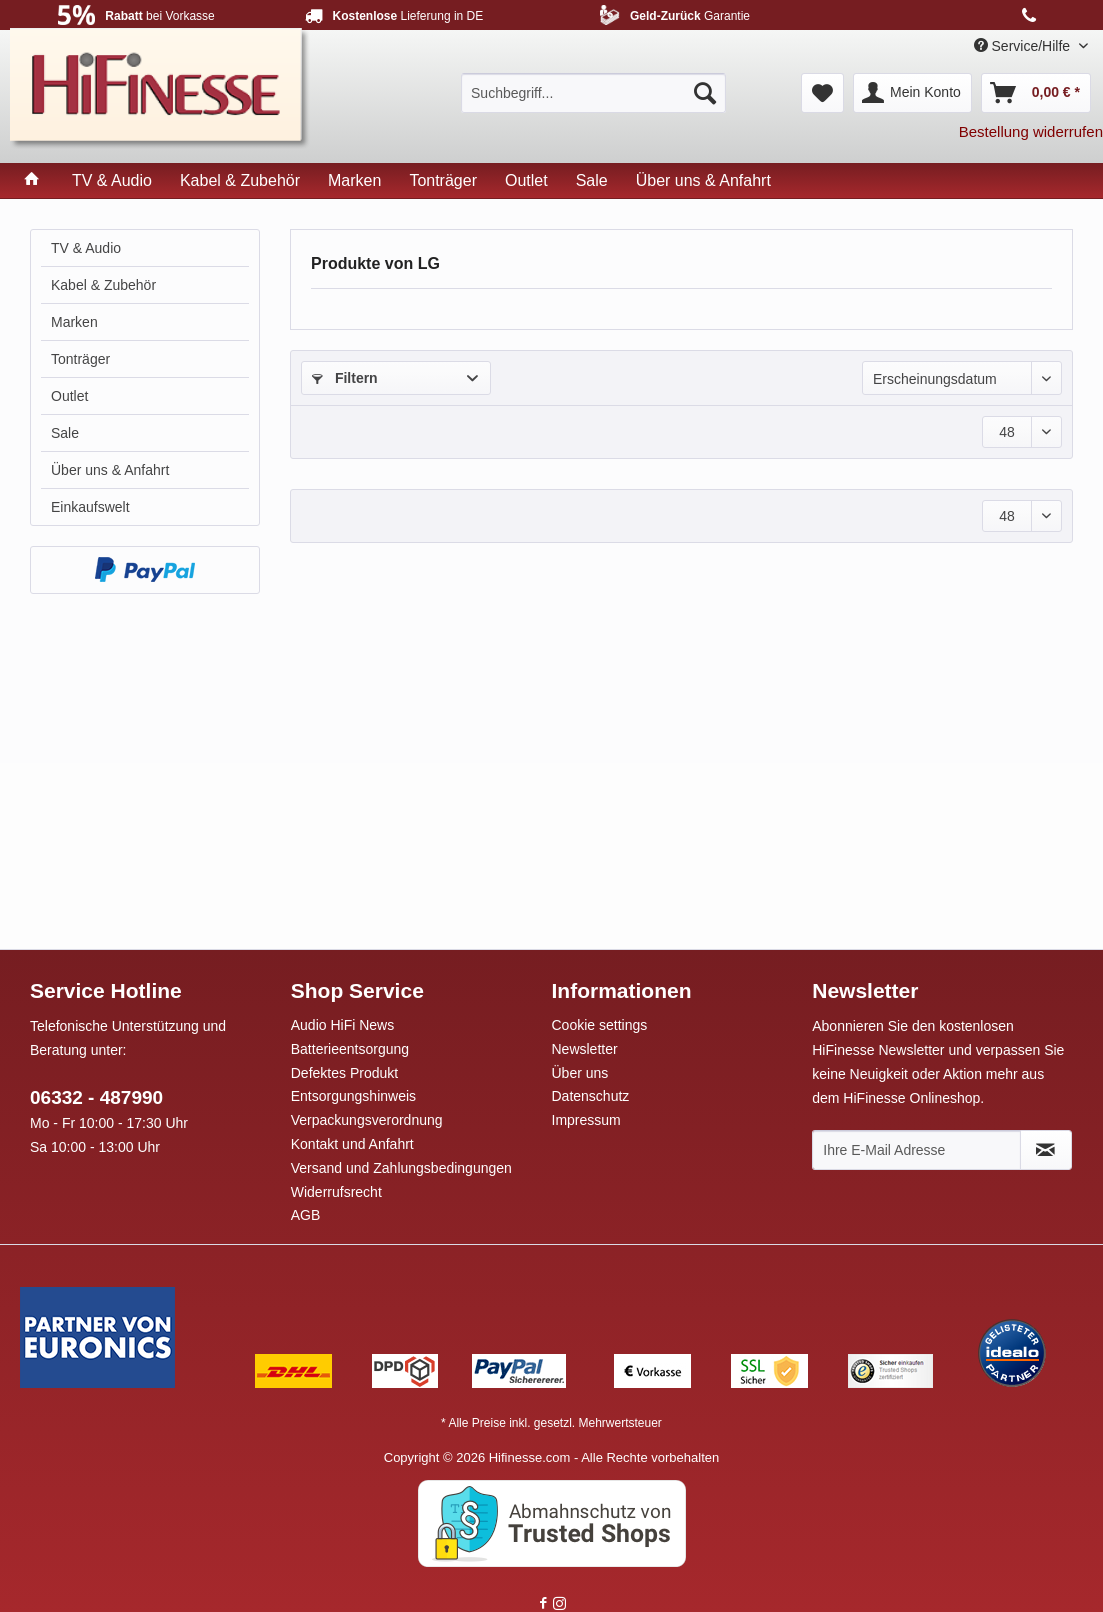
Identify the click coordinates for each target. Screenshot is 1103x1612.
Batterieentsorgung (350, 1049)
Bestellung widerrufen (1031, 131)
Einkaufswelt (90, 507)
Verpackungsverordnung (367, 1120)
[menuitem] (593, 93)
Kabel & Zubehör (103, 285)
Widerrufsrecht (336, 1192)
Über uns (580, 1073)
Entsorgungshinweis (353, 1096)
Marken (74, 322)
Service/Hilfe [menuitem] (1024, 46)
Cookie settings (600, 1025)
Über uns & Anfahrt (110, 470)
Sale (65, 433)
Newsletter (585, 1049)
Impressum (586, 1120)
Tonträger (80, 359)
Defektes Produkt (344, 1073)
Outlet (69, 396)
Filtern (345, 378)
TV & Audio (86, 248)
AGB (306, 1215)
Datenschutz (591, 1096)
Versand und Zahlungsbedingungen (401, 1168)
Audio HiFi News (342, 1025)
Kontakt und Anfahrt (352, 1144)
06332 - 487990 (96, 1097)
